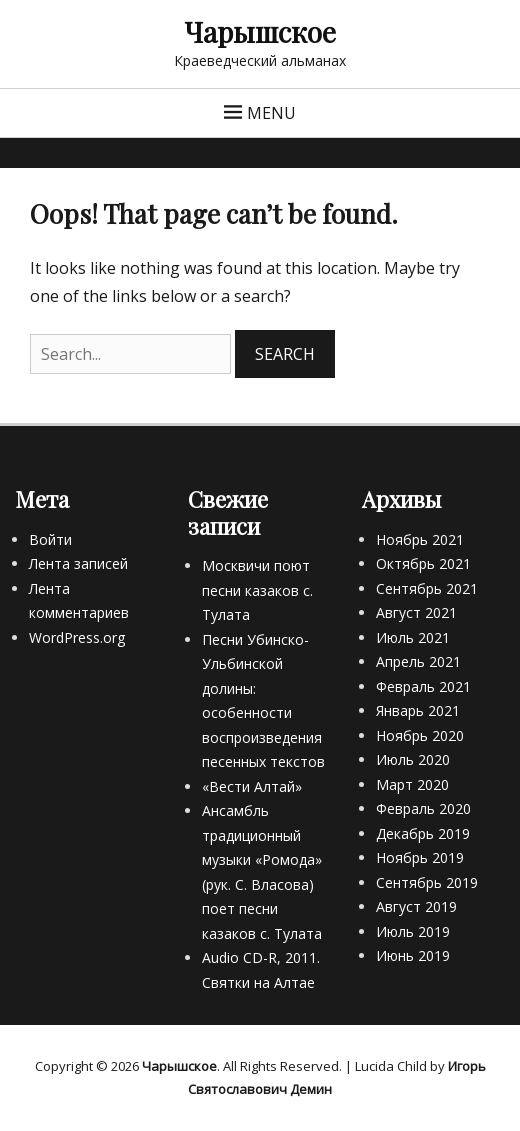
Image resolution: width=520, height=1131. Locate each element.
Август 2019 (416, 906)
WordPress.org (77, 637)
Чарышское (260, 31)
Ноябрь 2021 (420, 539)
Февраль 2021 (423, 686)
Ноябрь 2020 (420, 735)
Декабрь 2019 (423, 833)
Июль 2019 (413, 931)
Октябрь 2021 (423, 563)
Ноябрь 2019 (420, 857)
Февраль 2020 (423, 808)
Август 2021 (416, 612)
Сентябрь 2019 (427, 882)
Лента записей (78, 563)
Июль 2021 (413, 637)
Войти (50, 539)
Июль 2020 (413, 759)
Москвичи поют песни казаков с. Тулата (257, 590)
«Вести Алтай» (252, 786)
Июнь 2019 (413, 955)
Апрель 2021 (418, 661)
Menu (271, 113)
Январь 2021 (418, 710)
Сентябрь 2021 (427, 588)
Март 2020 (412, 784)
